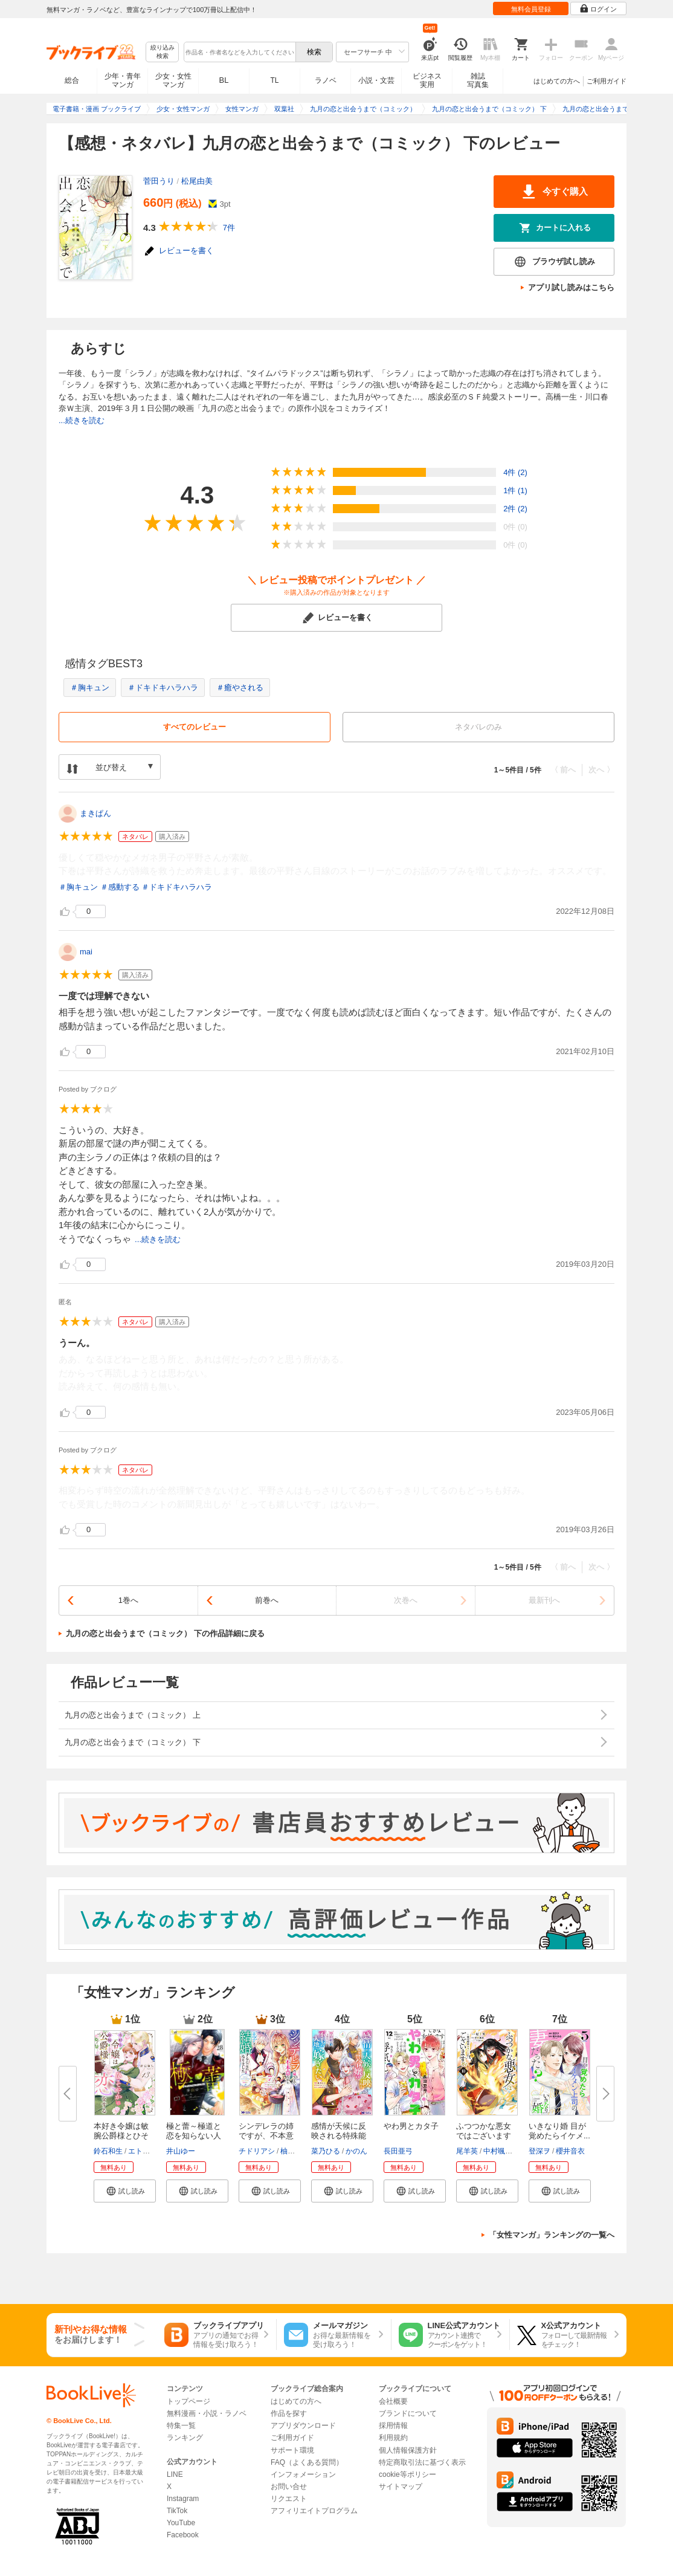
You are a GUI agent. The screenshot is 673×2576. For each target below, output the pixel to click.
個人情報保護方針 (408, 2450)
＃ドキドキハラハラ (162, 687)
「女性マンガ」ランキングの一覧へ (551, 2234)
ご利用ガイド (606, 81)
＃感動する (120, 887)
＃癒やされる (239, 687)
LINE (175, 2474)
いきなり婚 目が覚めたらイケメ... (559, 2130)
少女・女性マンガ (173, 80)
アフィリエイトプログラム (314, 2510)
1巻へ (128, 1600)
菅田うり (159, 181)
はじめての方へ (556, 81)
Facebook (183, 2535)
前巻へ (267, 1600)
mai (86, 951)
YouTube (181, 2523)
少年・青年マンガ (123, 80)
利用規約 (393, 2437)
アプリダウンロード (303, 2425)
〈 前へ (563, 769)
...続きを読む (82, 420)
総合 (72, 80)
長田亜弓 (398, 2151)
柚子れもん (298, 2151)
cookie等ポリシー (407, 2474)
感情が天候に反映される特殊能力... (338, 2135)
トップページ (188, 2401)
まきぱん (95, 813)
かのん (356, 2151)
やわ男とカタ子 (411, 2126)
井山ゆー (180, 2151)
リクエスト (289, 2498)
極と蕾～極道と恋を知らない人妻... (193, 2135)
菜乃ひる (325, 2151)
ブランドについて (408, 2413)
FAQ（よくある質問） (307, 2462)
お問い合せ (289, 2486)
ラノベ (325, 80)
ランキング (185, 2437)
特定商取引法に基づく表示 (422, 2462)
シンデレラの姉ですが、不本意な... (266, 2135)
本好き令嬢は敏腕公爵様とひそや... (121, 2135)
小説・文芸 (376, 80)
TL (274, 80)
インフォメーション (303, 2474)
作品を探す (289, 2413)
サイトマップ (400, 2486)
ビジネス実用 (427, 80)
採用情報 (393, 2425)
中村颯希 (497, 2151)
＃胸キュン (89, 687)
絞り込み (162, 52)
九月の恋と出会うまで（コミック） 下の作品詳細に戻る (165, 1633)
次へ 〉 (601, 769)
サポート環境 (292, 2450)
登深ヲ (539, 2151)
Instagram (183, 2498)
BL (224, 80)
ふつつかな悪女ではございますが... (483, 2135)
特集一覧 (181, 2425)
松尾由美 (197, 181)
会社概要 (393, 2401)
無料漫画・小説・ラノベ (206, 2413)
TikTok (177, 2510)
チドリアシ (257, 2151)
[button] (125, 2191)
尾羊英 (467, 2151)
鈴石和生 (108, 2151)
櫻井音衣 (570, 2151)
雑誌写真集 (478, 80)
